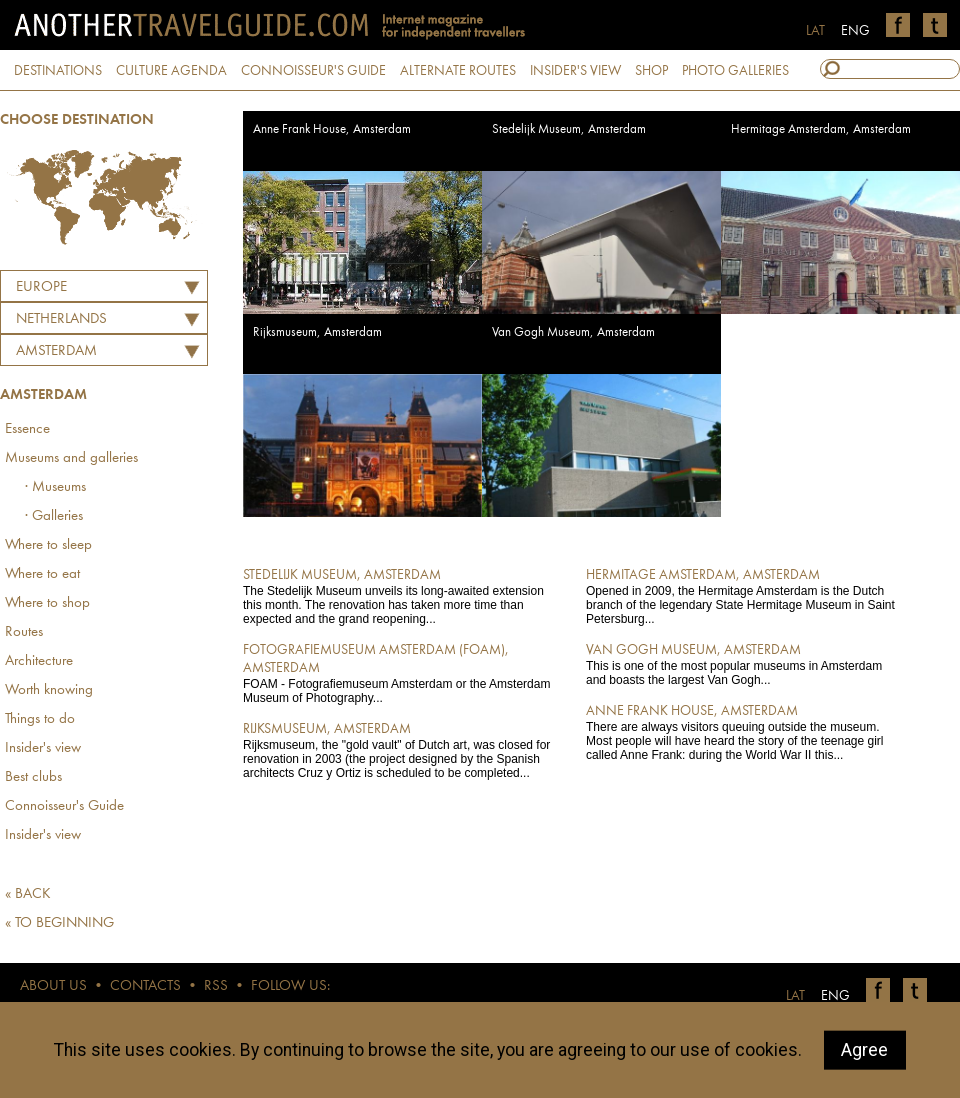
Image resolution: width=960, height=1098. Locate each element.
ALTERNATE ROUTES (458, 71)
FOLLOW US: (290, 986)
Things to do (40, 719)
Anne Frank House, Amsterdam (332, 129)
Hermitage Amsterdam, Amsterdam (821, 129)
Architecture (39, 661)
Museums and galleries (71, 458)
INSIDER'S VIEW (575, 71)
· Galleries (54, 516)
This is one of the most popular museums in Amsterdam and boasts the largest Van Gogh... (743, 664)
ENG (855, 31)
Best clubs (33, 777)
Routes (24, 632)
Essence (27, 429)
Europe (41, 287)
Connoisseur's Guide (64, 806)
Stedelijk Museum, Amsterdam (569, 129)
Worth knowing (49, 690)
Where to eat (42, 574)
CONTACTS (145, 986)
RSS (216, 986)
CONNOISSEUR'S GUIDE (313, 71)
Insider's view (43, 748)
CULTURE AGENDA (171, 71)
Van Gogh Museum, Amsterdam (573, 332)
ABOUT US (53, 986)
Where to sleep (48, 545)
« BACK (28, 894)
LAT (815, 31)
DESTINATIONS (58, 71)
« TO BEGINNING (59, 923)
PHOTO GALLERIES (735, 71)
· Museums (55, 487)
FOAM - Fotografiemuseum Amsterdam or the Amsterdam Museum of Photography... (400, 673)
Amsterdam (56, 351)
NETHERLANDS (61, 319)
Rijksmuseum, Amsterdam (317, 332)
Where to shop (47, 603)
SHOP (651, 71)
